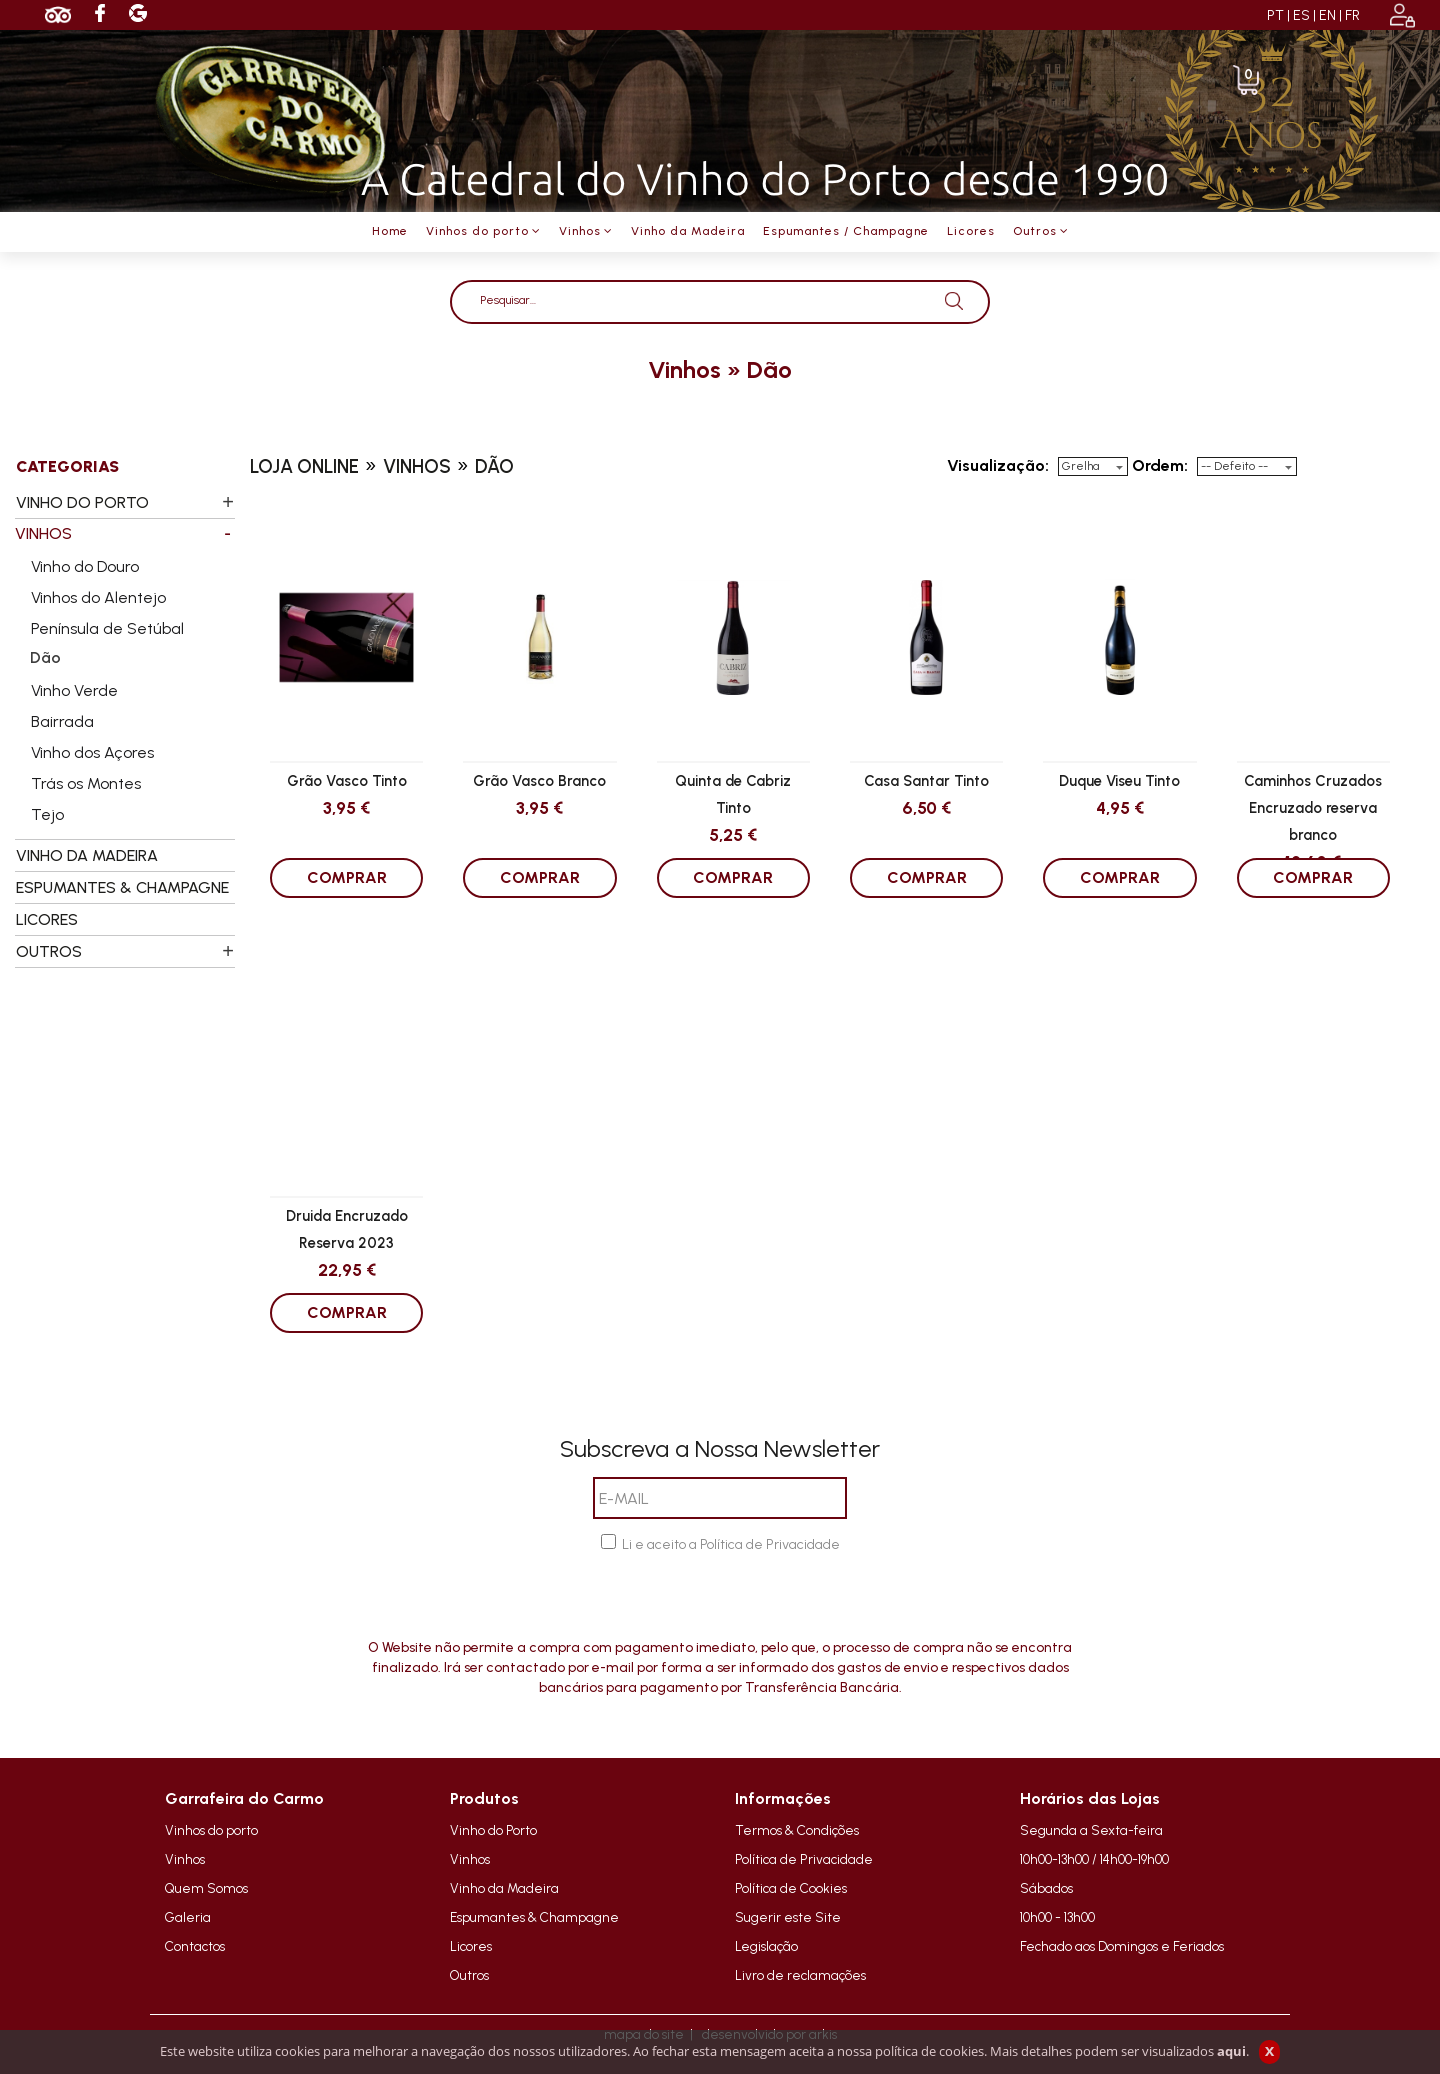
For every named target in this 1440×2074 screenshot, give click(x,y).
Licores (471, 1946)
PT (1275, 15)
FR (1352, 15)
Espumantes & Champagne (534, 1917)
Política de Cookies (791, 1888)
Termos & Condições (797, 1830)
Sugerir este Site (788, 1917)
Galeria (188, 1917)
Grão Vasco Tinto (347, 781)
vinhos (684, 369)
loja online (304, 466)
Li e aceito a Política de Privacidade (731, 1544)
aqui (1231, 2051)
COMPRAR (347, 877)
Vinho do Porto (493, 1830)
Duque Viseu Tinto (1119, 781)
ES (1301, 15)
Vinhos (185, 1859)
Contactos (195, 1946)
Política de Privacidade (804, 1859)
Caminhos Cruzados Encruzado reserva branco (1313, 807)
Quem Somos (206, 1888)
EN (1327, 15)
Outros (469, 1975)
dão (769, 369)
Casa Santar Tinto (926, 781)
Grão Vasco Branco (539, 781)
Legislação (766, 1946)
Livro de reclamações (800, 1975)
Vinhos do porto (211, 1830)
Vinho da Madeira (504, 1888)
